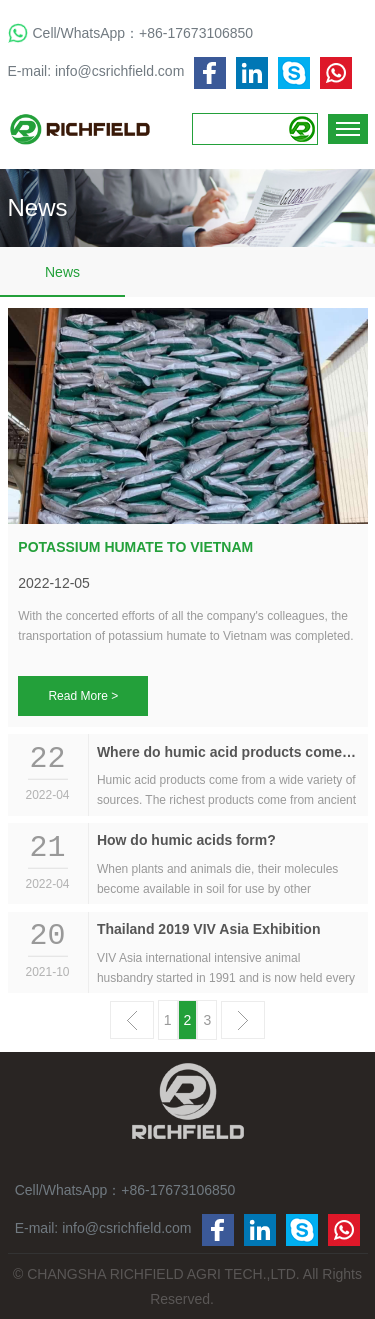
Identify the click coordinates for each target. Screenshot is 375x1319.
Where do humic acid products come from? (228, 752)
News (62, 272)
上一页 (132, 1020)
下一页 (243, 1020)
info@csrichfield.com (119, 71)
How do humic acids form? (186, 840)
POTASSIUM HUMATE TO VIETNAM (135, 547)
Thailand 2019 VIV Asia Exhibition (209, 929)
